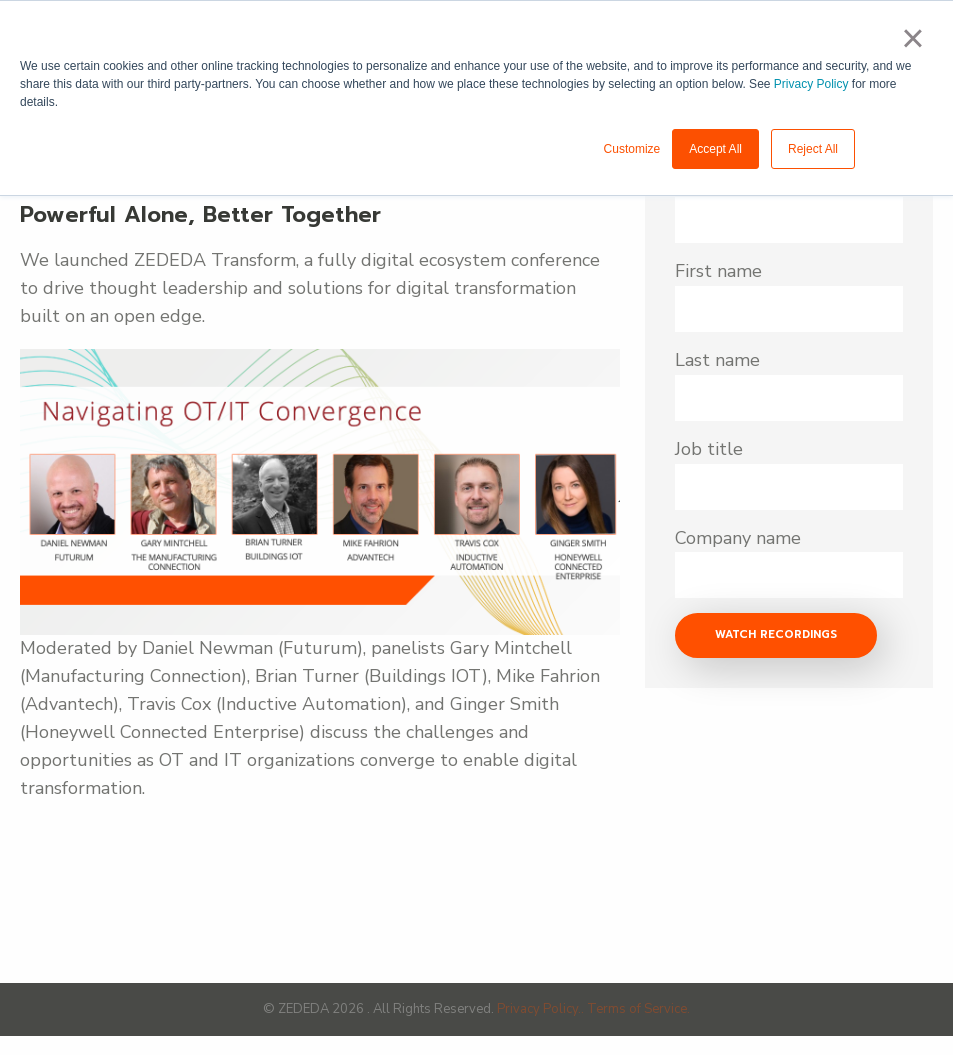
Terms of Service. (638, 1009)
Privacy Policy (811, 84)
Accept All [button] (715, 149)
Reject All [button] (813, 149)
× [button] (912, 38)
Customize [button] (632, 149)
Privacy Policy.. (542, 1009)
